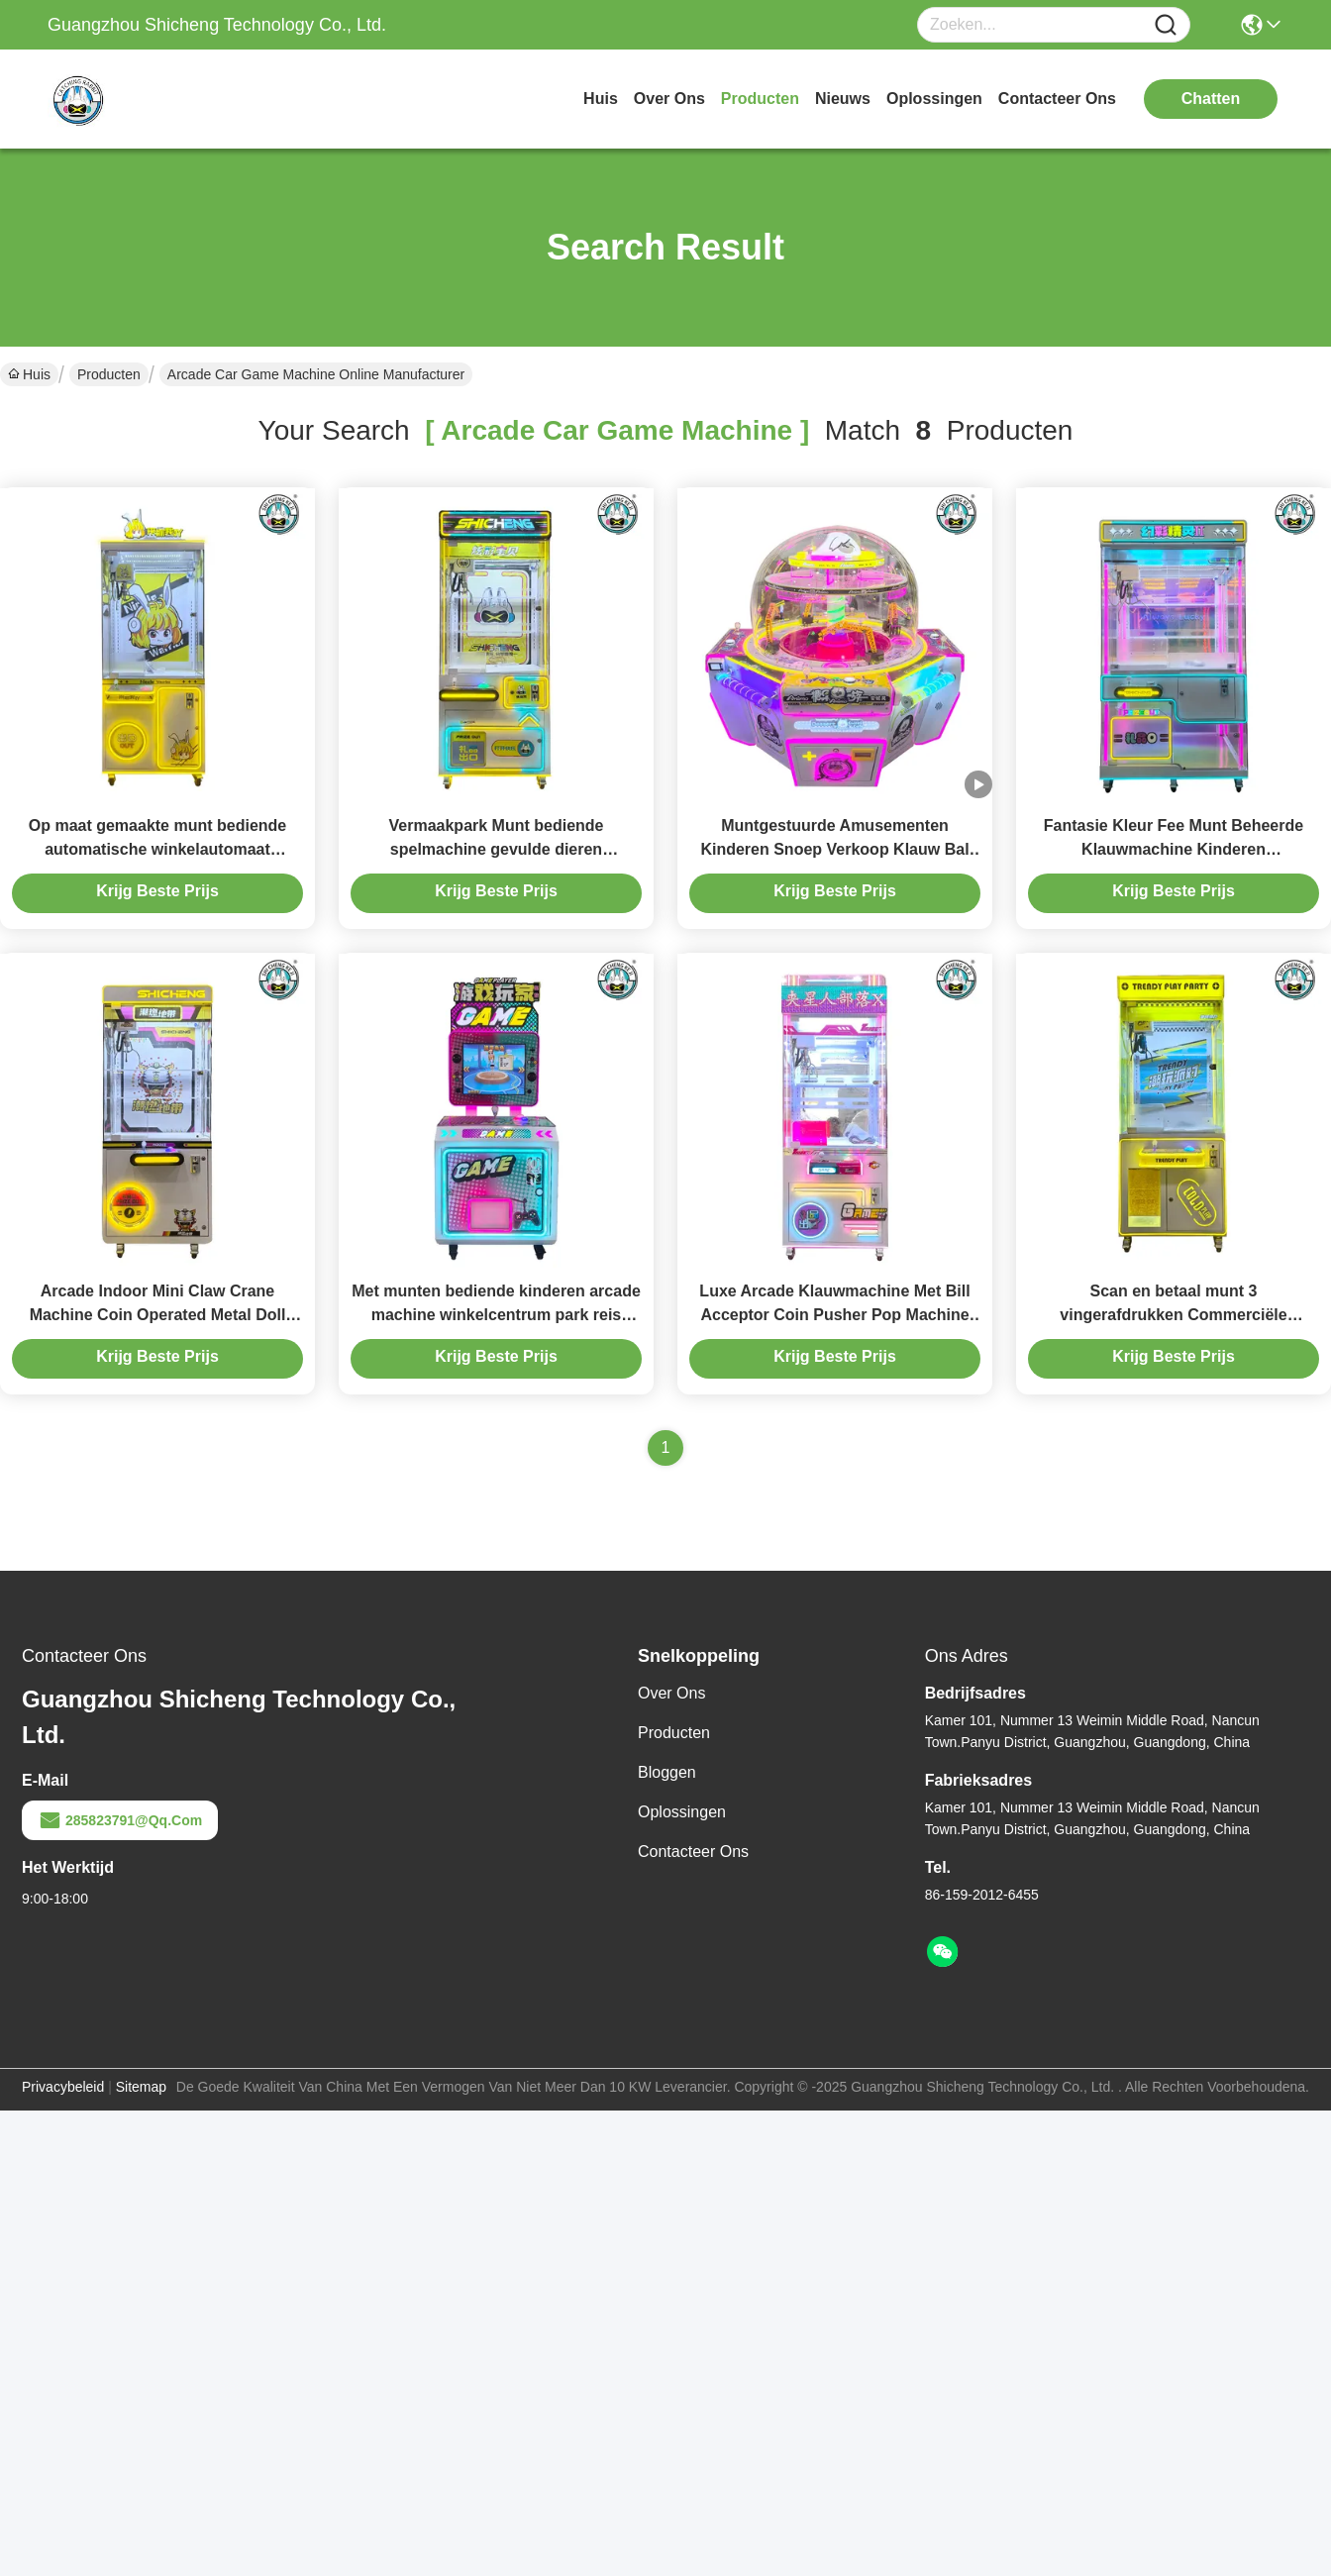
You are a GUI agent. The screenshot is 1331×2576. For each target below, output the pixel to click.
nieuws (842, 98)
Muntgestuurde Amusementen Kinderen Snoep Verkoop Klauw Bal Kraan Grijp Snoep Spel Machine (834, 849)
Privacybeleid (63, 2087)
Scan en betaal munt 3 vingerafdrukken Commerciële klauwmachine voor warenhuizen (1173, 1315)
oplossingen (934, 98)
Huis (600, 98)
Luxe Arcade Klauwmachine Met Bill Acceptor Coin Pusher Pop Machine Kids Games (834, 1315)
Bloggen (667, 1772)
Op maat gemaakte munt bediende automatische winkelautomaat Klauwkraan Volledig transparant (158, 849)
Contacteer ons (693, 1851)
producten (760, 98)
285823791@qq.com (120, 1820)
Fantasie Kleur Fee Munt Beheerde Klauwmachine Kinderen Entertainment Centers (1173, 849)
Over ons (671, 1693)
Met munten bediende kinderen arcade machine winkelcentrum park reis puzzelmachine (496, 1315)
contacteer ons (1057, 98)
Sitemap (141, 2087)
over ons (669, 98)
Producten (109, 374)
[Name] (1165, 25)
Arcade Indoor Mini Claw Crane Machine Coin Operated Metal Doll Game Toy (158, 1315)
